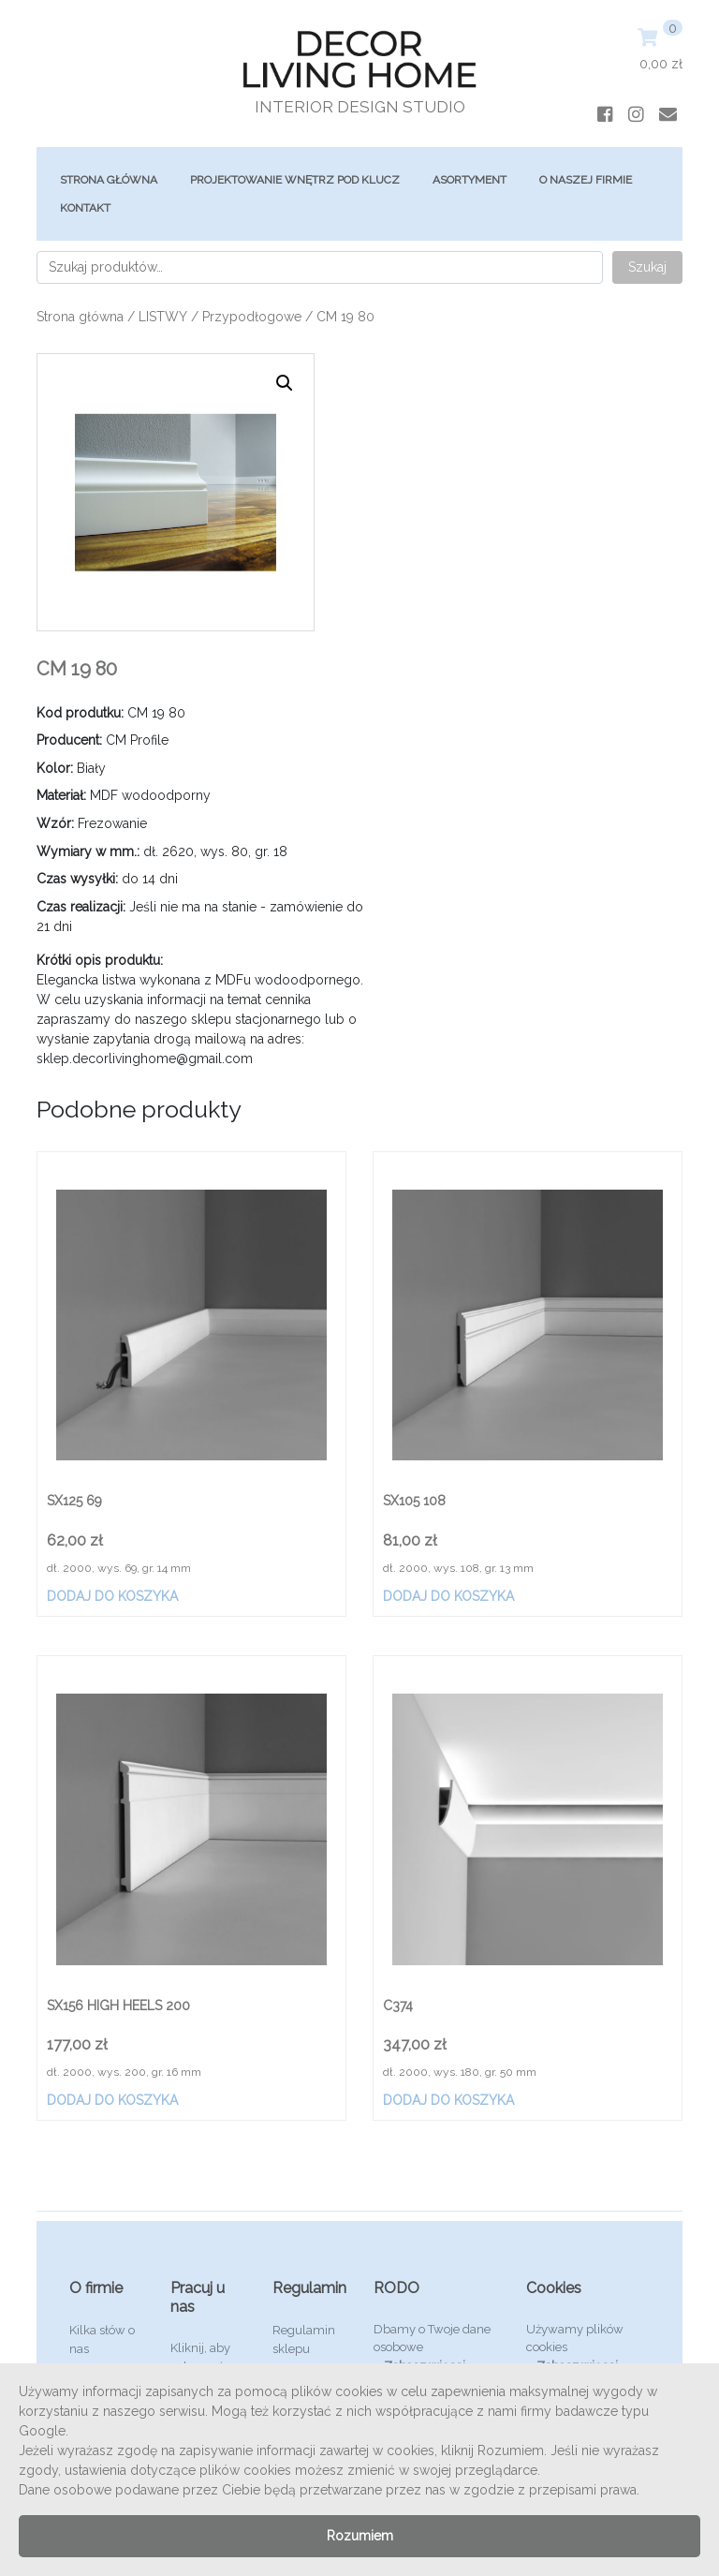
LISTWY (163, 316)
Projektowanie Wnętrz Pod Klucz (295, 179)
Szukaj (647, 266)
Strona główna (108, 179)
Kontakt (85, 208)
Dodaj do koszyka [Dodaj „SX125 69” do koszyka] (112, 1596)
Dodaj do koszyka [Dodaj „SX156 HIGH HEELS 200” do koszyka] (112, 2100)
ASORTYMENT (469, 179)
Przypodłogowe (251, 316)
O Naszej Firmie (585, 179)
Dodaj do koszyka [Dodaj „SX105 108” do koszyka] (448, 1596)
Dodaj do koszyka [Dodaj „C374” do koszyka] (448, 2100)
